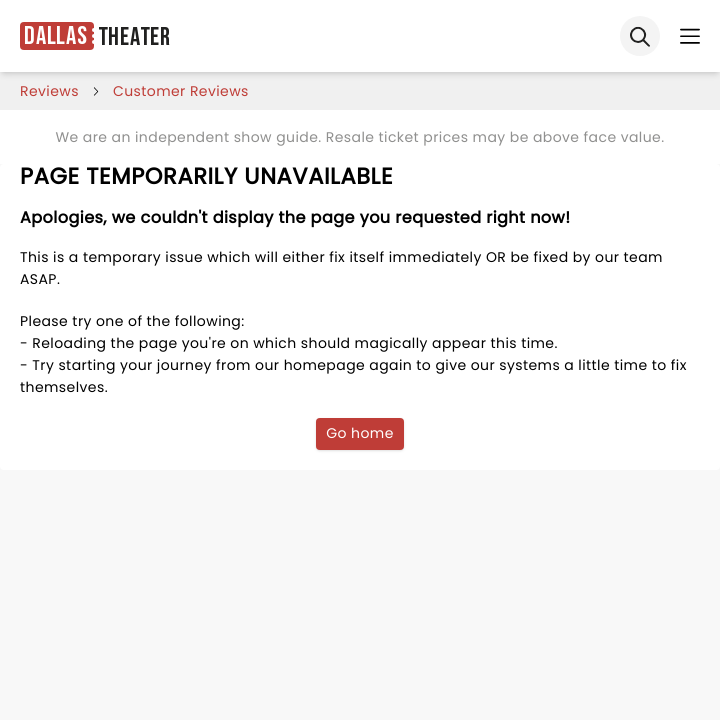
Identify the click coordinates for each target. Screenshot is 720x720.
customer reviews (181, 91)
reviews (49, 91)
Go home (360, 433)
